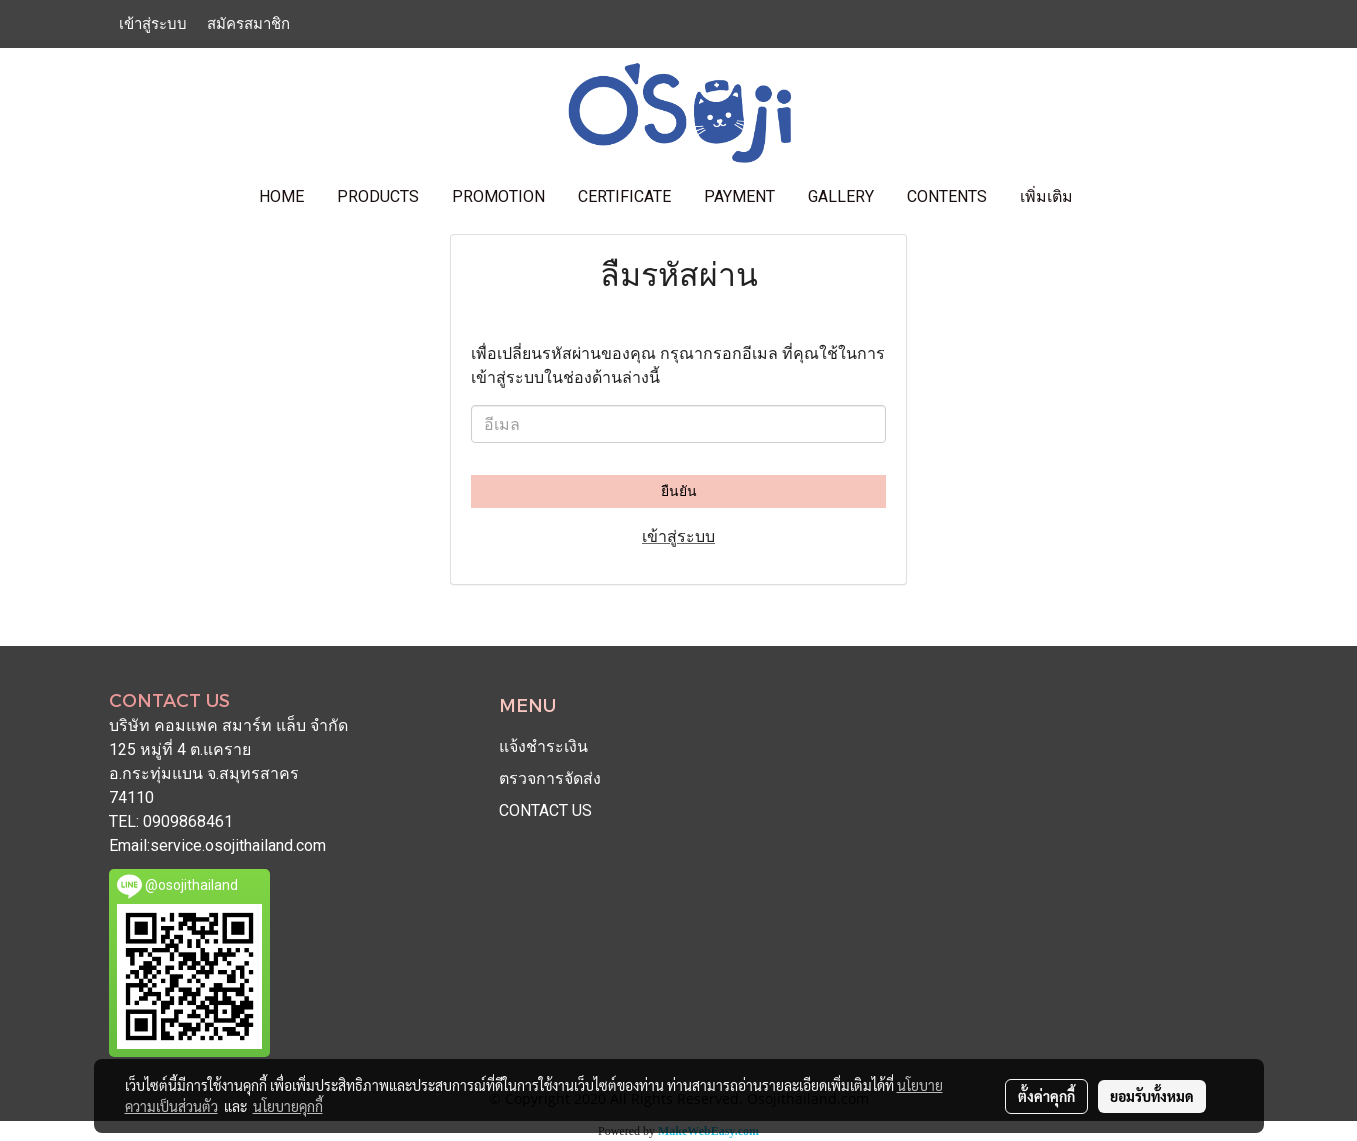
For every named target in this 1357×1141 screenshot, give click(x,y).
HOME (281, 196)
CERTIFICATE (624, 196)
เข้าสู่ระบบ (153, 23)
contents (947, 196)
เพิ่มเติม (1046, 196)
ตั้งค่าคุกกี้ (1046, 1096)
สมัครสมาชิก (248, 23)
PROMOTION (498, 196)
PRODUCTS (378, 196)
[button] (1107, 197)
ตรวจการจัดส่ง (550, 778)
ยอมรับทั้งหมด (1152, 1096)
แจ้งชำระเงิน (543, 746)
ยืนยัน (679, 491)
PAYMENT (739, 196)
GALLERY (841, 196)
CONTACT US (545, 810)
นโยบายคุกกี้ (288, 1106)
